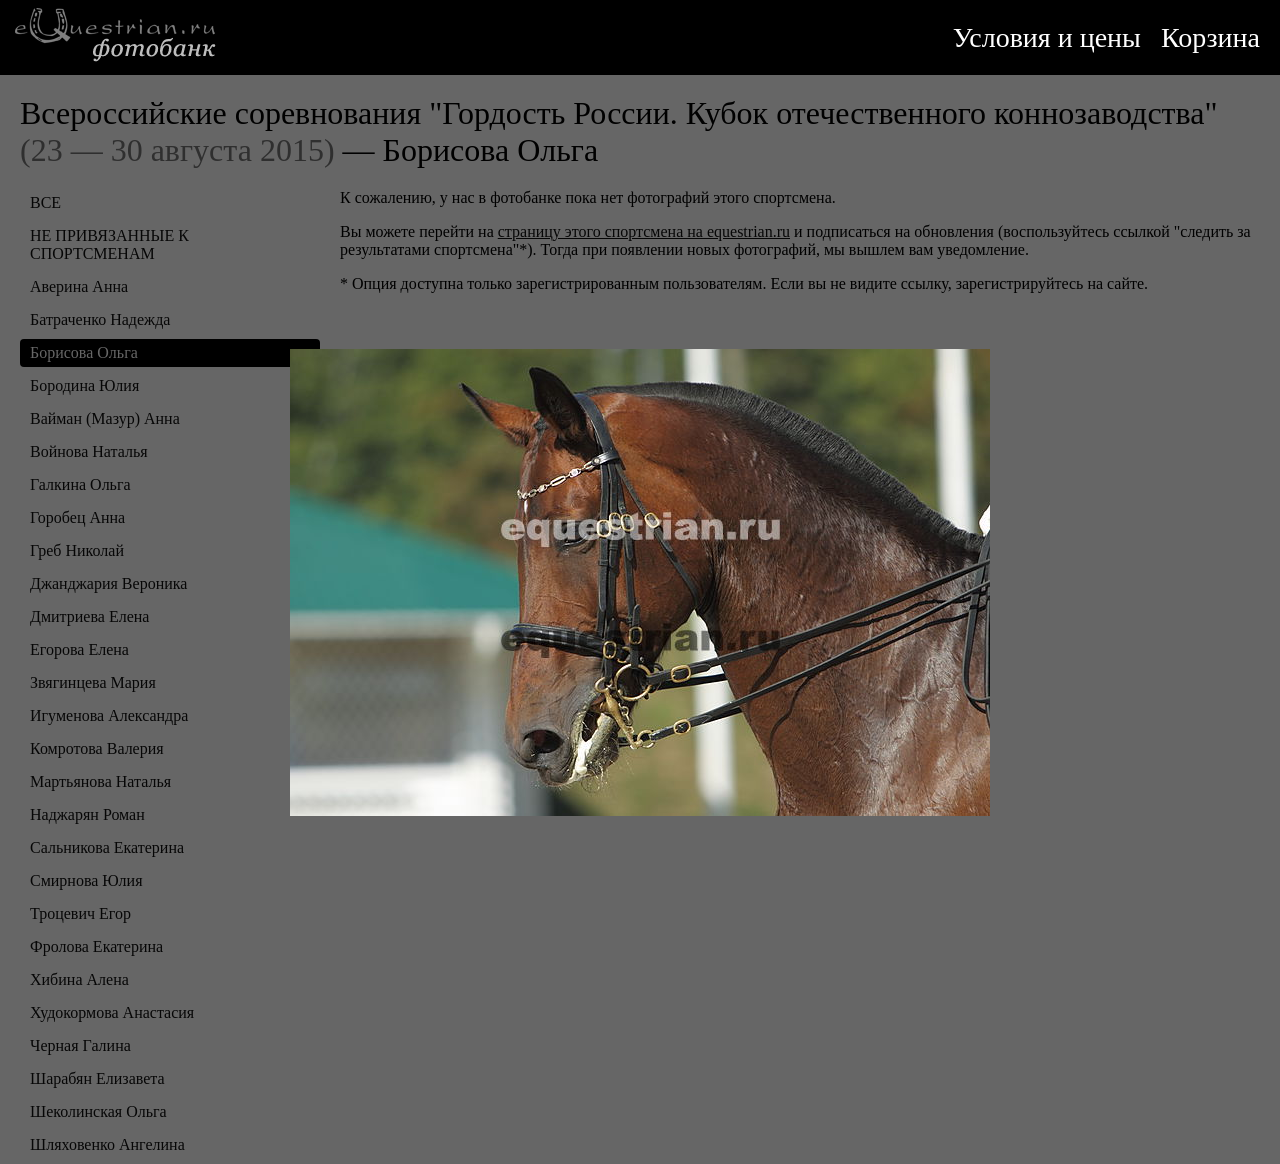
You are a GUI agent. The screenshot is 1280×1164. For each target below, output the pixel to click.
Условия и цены (1047, 37)
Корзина (1210, 37)
